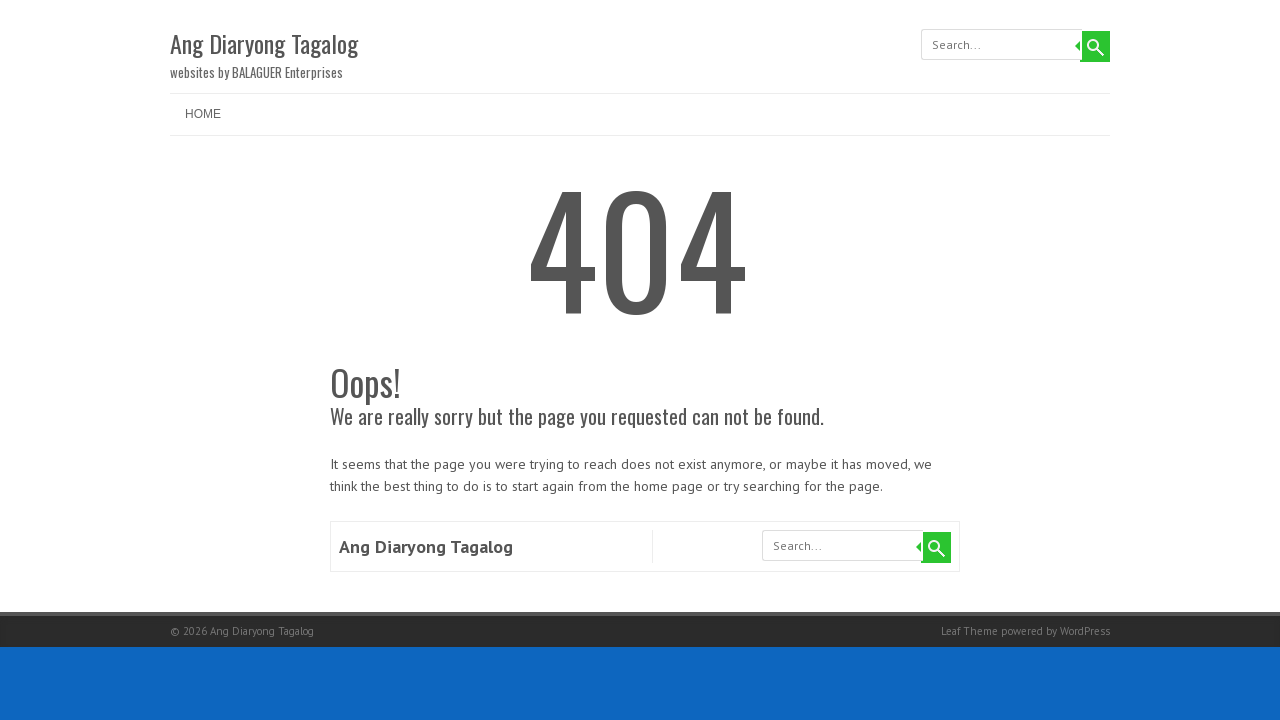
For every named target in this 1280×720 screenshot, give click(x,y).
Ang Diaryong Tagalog (264, 43)
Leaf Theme (969, 631)
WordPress (1085, 631)
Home (203, 114)
